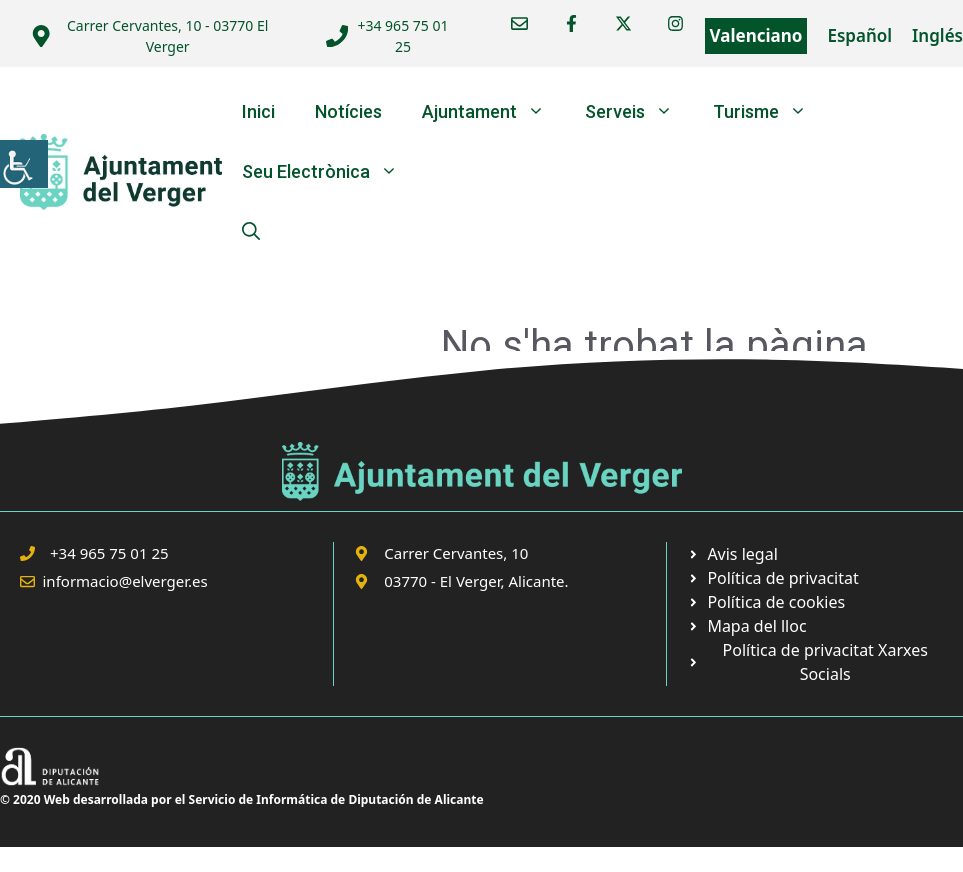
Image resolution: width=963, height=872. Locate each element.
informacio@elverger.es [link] (125, 581)
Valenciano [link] (756, 35)
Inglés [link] (937, 35)
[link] (24, 164)
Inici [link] (258, 111)
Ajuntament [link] (493, 112)
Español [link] (859, 35)
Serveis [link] (639, 112)
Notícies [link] (348, 111)
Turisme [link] (770, 112)
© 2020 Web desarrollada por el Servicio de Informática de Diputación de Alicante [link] (242, 799)
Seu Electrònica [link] (330, 172)
